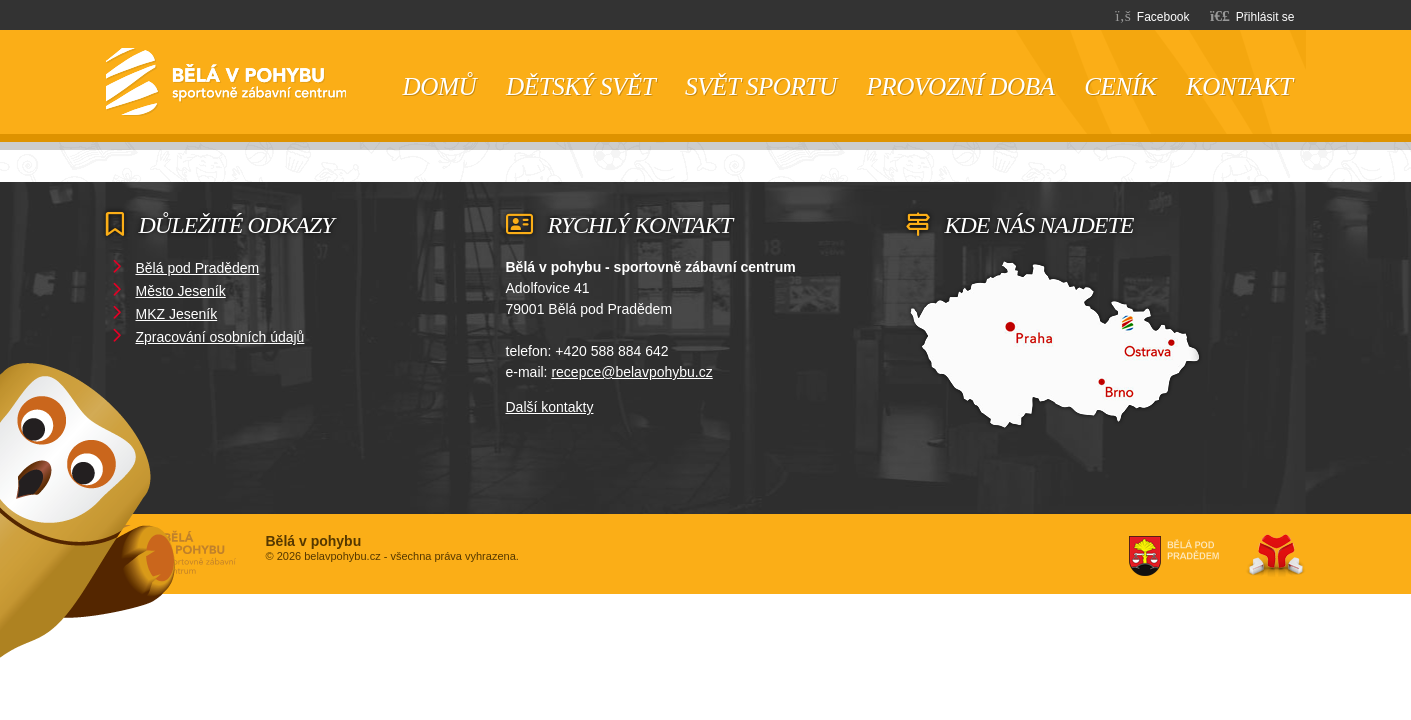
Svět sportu (760, 86)
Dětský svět (580, 86)
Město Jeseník (181, 291)
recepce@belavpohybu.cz (631, 372)
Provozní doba (960, 86)
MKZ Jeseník (177, 314)
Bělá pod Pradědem (198, 268)
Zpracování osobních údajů (220, 337)
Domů (226, 82)
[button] (1252, 15)
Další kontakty (550, 407)
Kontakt (1239, 86)
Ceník (1120, 86)
